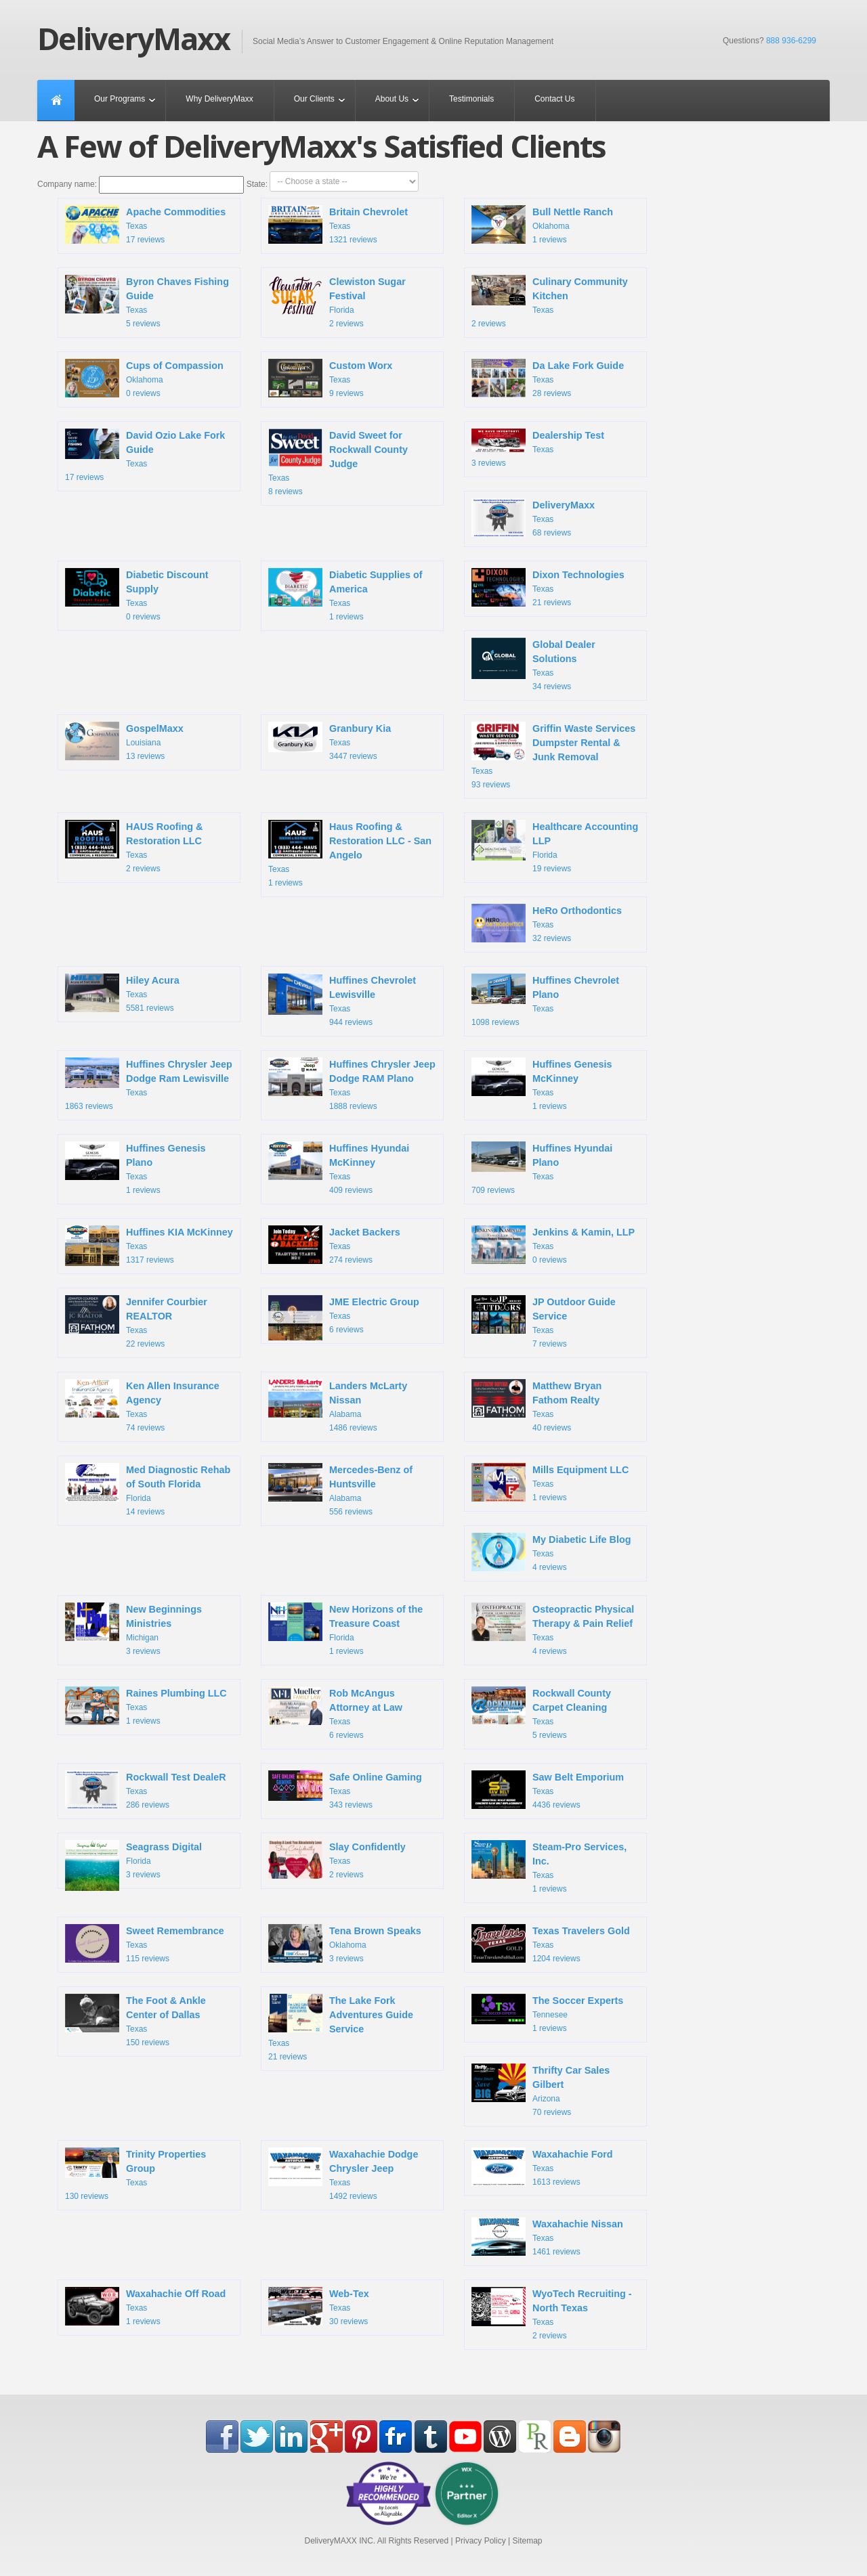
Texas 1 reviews (345, 594)
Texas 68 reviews (533, 519)
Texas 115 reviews (144, 1945)
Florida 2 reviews (337, 301)
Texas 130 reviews (135, 2174)
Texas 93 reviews (553, 755)
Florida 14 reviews (147, 1489)
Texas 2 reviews (549, 301)
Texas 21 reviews (548, 589)
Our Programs (119, 99)
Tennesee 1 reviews (547, 2013)
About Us (391, 99)
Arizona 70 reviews (540, 2090)
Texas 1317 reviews (149, 1247)
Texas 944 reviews (342, 1000)
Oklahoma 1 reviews (542, 226)
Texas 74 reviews (142, 1406)
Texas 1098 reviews (545, 1000)
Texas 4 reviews (551, 1554)
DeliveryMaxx (133, 38)
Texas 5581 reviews (122, 995)
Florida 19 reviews (554, 846)
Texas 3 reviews (537, 448)
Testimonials (471, 99)
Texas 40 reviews (536, 1406)
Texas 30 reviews (318, 2308)
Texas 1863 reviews (148, 1084)
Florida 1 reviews (345, 1629)
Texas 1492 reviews (343, 2174)
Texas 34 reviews (533, 664)
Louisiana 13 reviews (124, 743)
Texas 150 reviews (135, 2020)
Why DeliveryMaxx (219, 99)
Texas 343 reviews (345, 1790)
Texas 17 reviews (145, 226)
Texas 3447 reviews (329, 741)
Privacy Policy (480, 2541)
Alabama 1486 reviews (337, 1406)
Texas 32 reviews (546, 925)
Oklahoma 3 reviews (344, 1945)
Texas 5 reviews (147, 301)
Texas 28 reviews (547, 380)
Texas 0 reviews (137, 594)
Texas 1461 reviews (547, 2238)
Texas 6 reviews (343, 1319)
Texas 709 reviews (541, 1168)
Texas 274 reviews (334, 1246)
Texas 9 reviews (330, 380)
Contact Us (554, 99)
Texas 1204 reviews (550, 1945)
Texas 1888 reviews (352, 1084)
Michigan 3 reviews (133, 1629)
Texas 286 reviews (145, 1791)
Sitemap (527, 2541)
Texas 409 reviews (338, 1168)
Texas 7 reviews (543, 1322)
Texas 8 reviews (338, 462)
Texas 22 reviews (136, 1322)
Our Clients (314, 99)
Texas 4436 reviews (547, 1791)
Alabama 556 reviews (340, 1489)
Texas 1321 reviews (338, 226)
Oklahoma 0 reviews (144, 380)
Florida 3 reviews (133, 1864)
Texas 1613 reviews (542, 2168)
